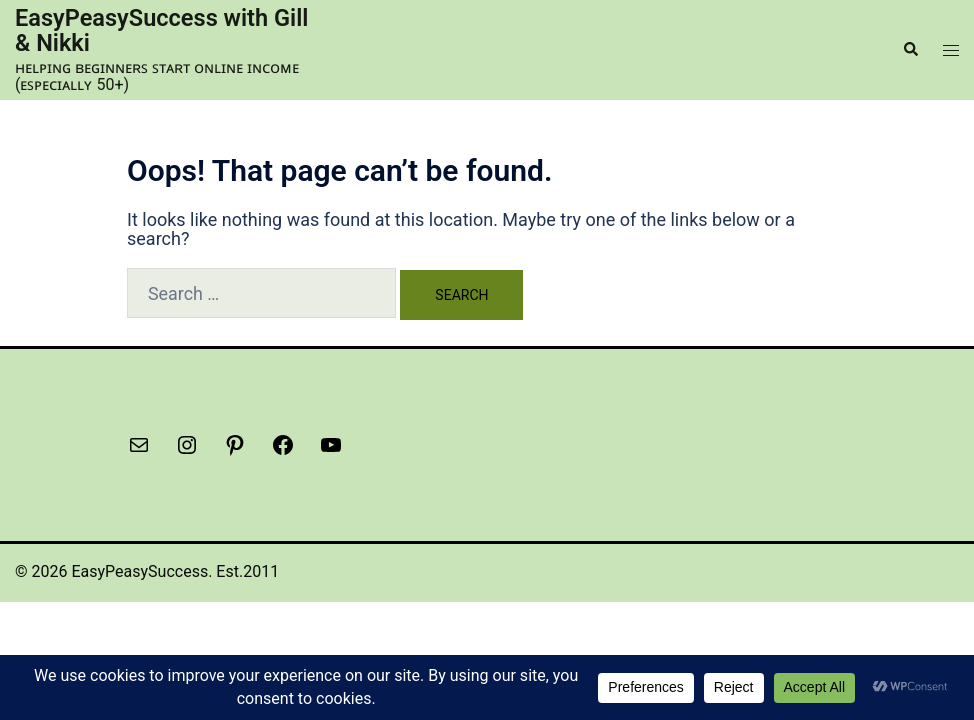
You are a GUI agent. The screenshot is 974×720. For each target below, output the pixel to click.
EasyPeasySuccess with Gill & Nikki (144, 30)
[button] (910, 49)
